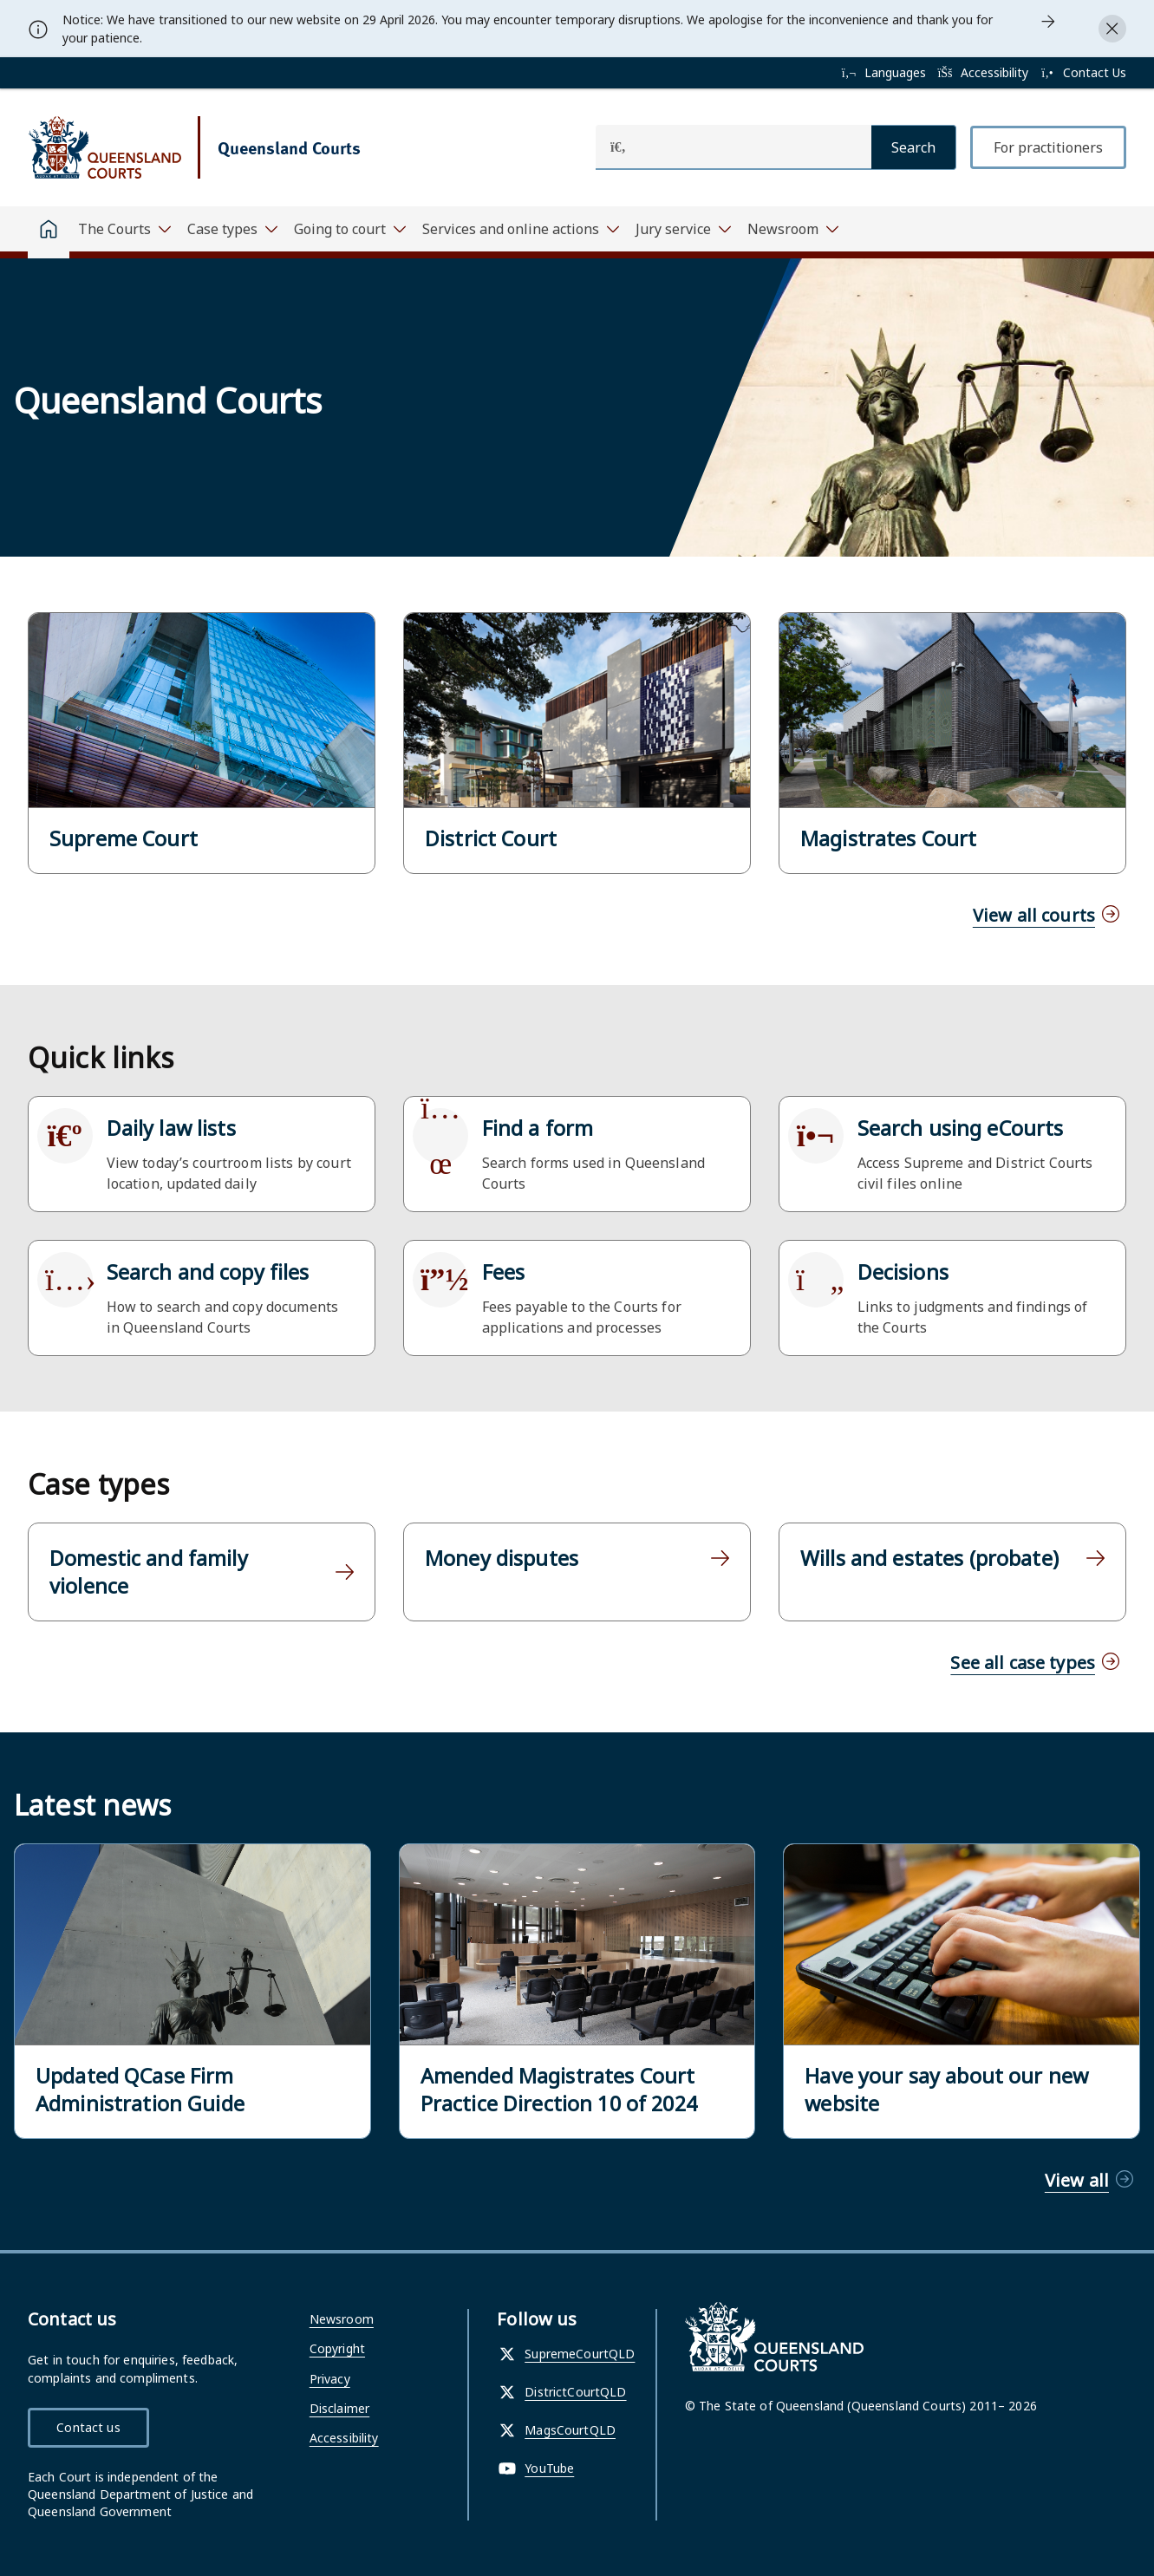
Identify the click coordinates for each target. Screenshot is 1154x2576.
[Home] (48, 232)
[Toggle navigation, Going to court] (349, 228)
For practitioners (1048, 147)
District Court (491, 838)
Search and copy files (208, 1272)
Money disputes (501, 1558)
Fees (503, 1272)
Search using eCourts (960, 1128)
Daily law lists (171, 1128)
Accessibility (344, 2437)
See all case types (1022, 1662)
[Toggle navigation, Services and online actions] (520, 228)
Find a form (538, 1128)
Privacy (330, 2379)
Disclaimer (339, 2408)
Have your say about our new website (946, 2089)
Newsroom (342, 2319)
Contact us (88, 2427)
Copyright (337, 2348)
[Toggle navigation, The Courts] (124, 228)
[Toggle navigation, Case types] (232, 228)
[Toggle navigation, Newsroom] (792, 228)
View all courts (1034, 915)
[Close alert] (1112, 28)
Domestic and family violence (148, 1572)
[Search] (913, 147)
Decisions (903, 1272)
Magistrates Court (888, 838)
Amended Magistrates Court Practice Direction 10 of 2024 (559, 2089)
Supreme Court (123, 838)
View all (1077, 2180)
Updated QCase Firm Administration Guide (140, 2089)
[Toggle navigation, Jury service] (683, 228)
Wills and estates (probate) (929, 1558)
